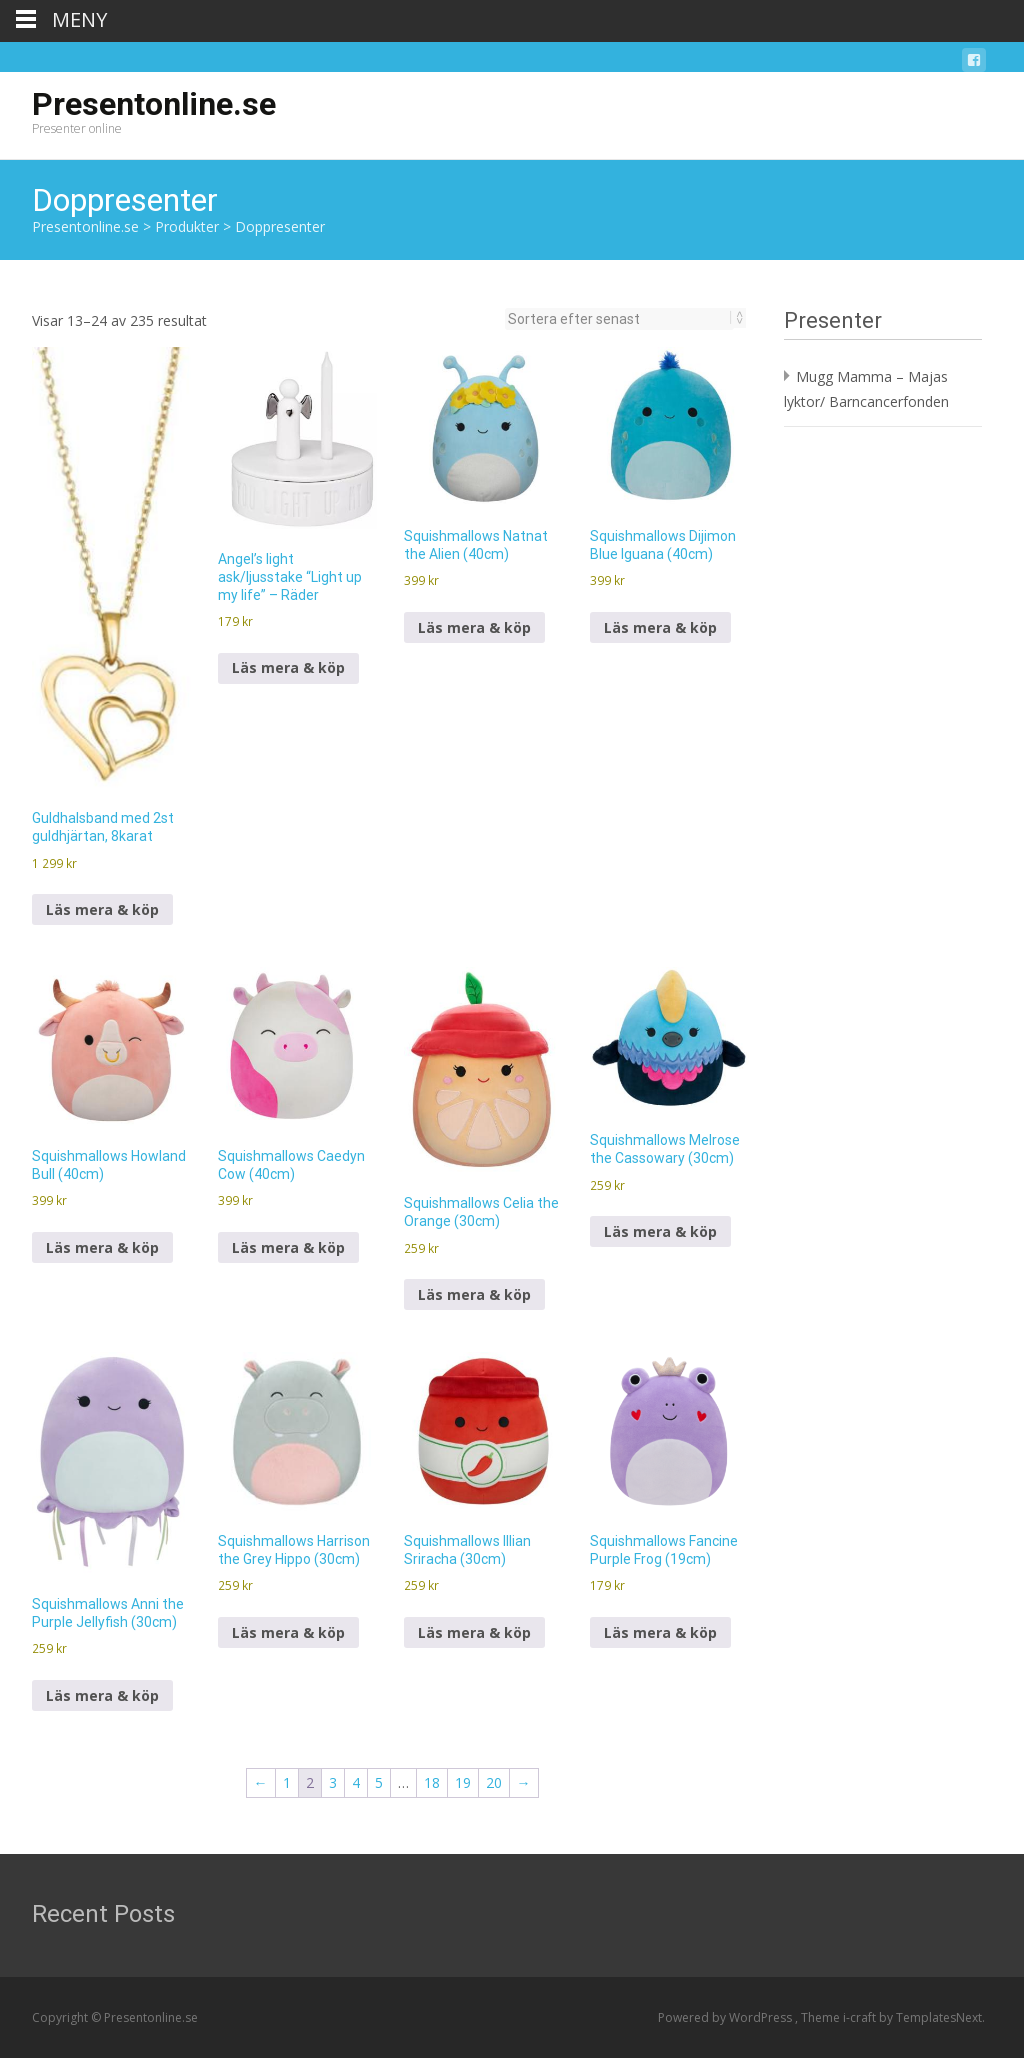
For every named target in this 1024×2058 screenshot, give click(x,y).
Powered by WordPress (726, 2017)
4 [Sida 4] (356, 1782)
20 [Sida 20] (494, 1782)
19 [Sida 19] (463, 1782)
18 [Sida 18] (432, 1782)
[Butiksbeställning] (619, 319)
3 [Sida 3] (333, 1782)
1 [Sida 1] (287, 1782)
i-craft (861, 2017)
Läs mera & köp (102, 909)
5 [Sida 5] (379, 1782)
